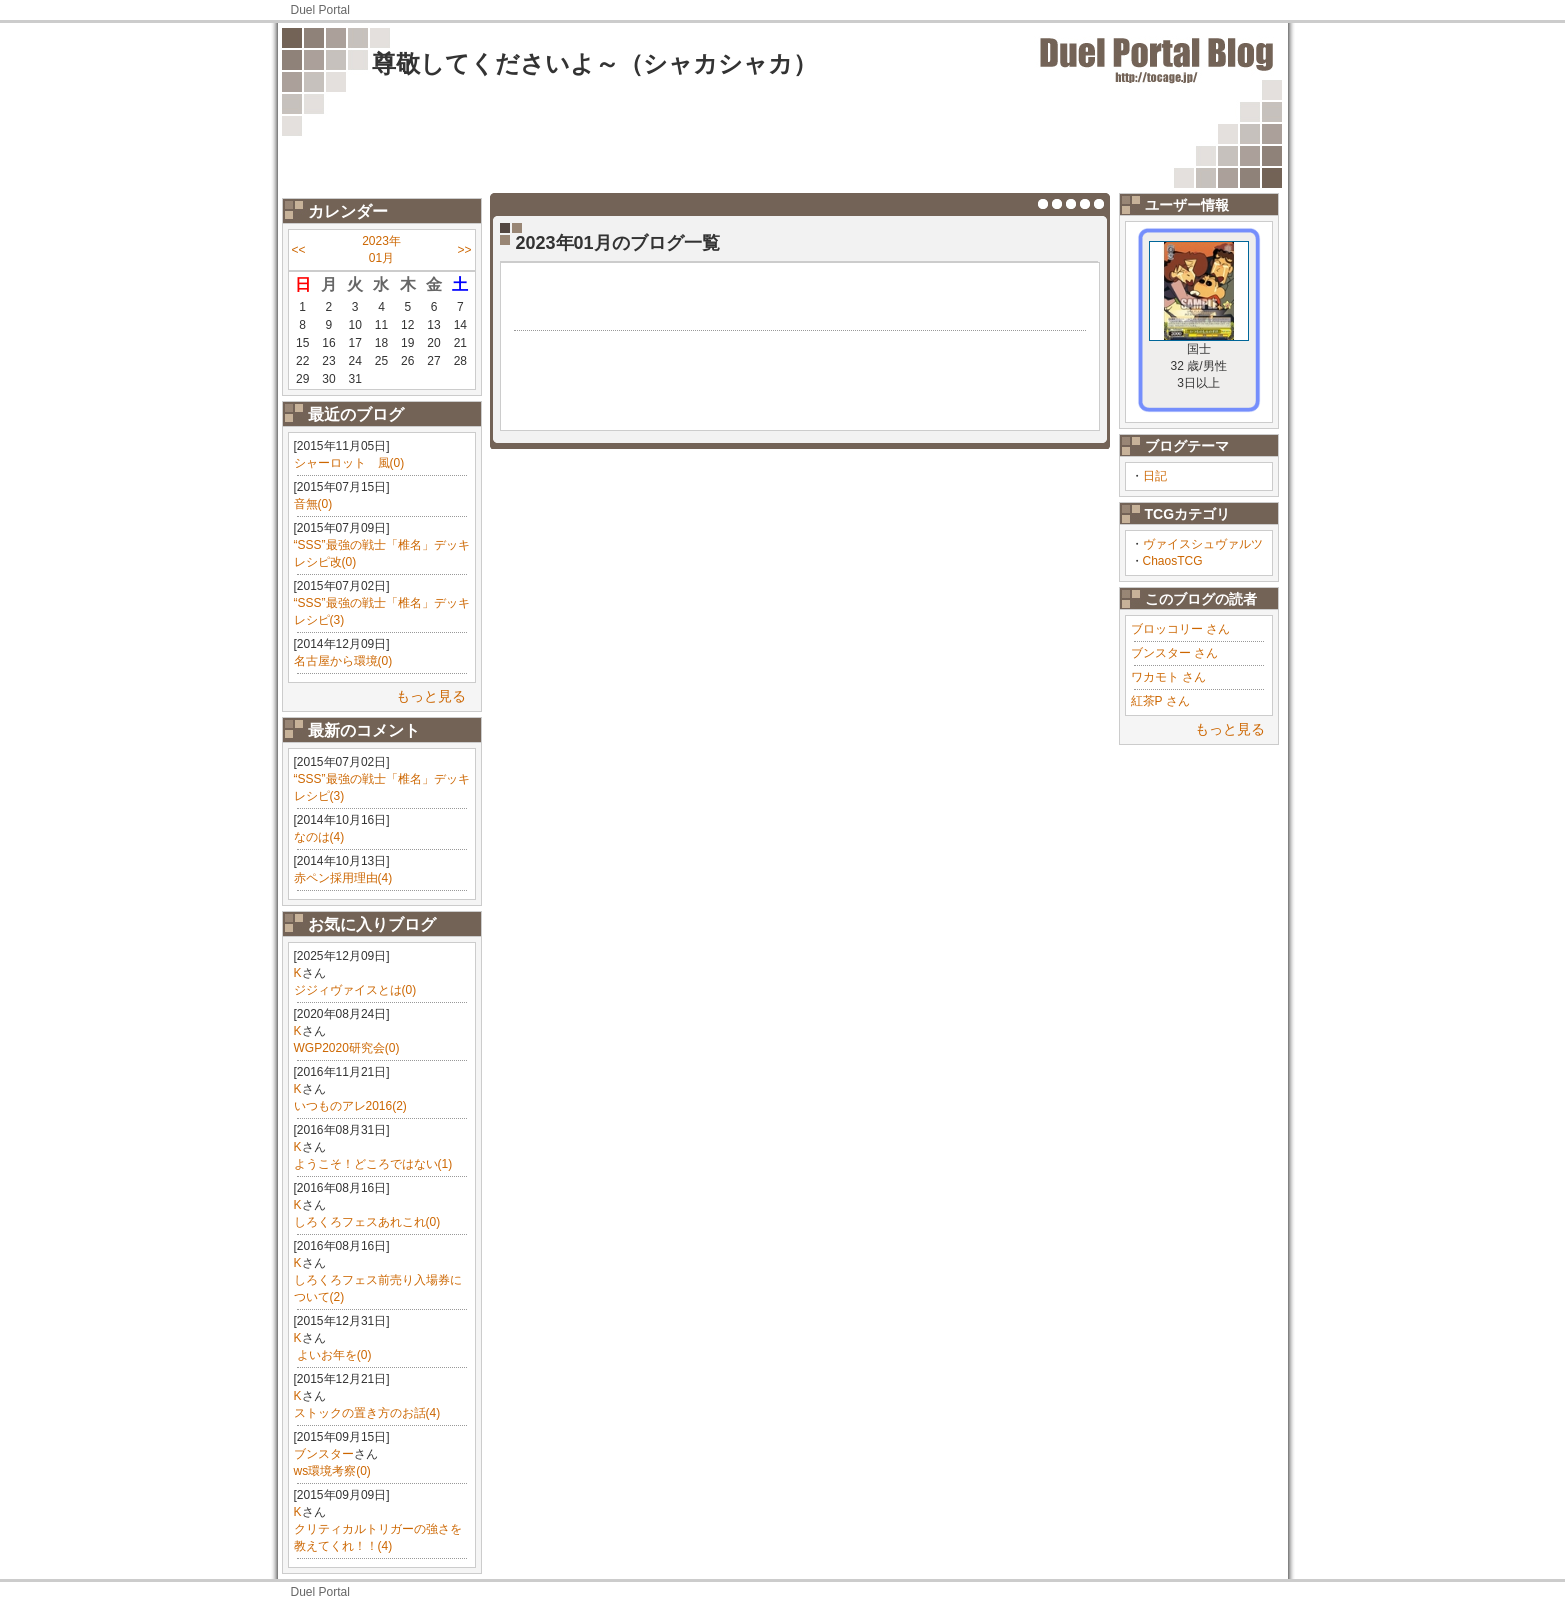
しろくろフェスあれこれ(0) (367, 1222)
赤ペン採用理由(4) (343, 878)
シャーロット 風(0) (349, 463)
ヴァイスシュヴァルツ (1203, 544)
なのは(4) (319, 837)
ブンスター (324, 1454)
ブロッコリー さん (1180, 629)
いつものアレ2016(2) (350, 1106)
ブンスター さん (1174, 653)
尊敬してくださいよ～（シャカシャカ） (594, 63)
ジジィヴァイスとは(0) (355, 990)
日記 (1155, 476)
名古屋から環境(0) (343, 661)
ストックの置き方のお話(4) (367, 1413)
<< (299, 250)
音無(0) (313, 504)
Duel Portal (320, 10)
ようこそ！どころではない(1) (373, 1164)
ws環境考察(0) (332, 1471)
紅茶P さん (1160, 701)
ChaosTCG (1173, 561)
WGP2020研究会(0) (347, 1048)
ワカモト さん (1168, 677)
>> (464, 250)
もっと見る (431, 696)
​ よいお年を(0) (333, 1355)
